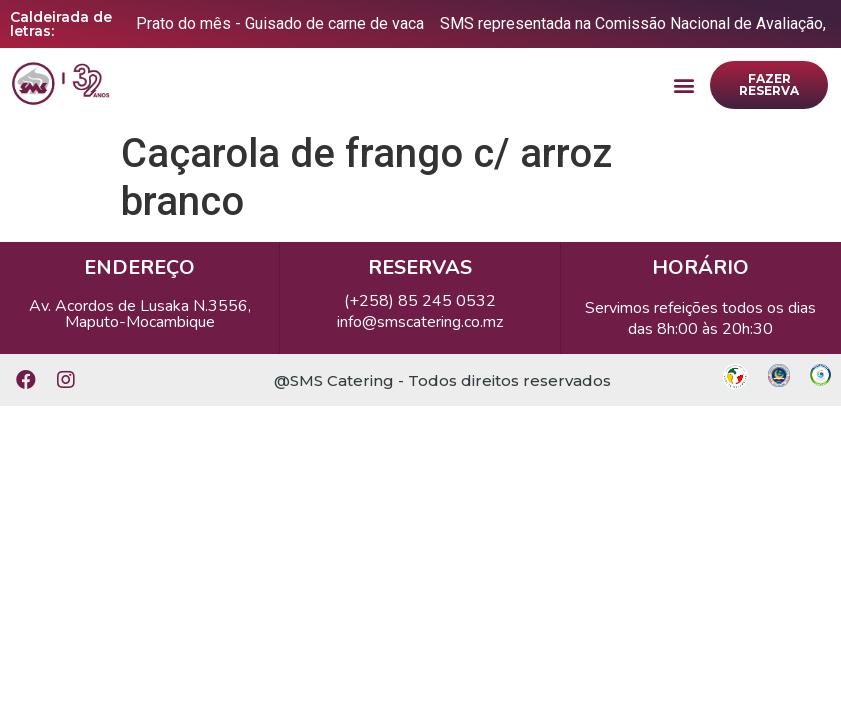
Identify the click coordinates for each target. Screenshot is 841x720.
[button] (683, 85)
